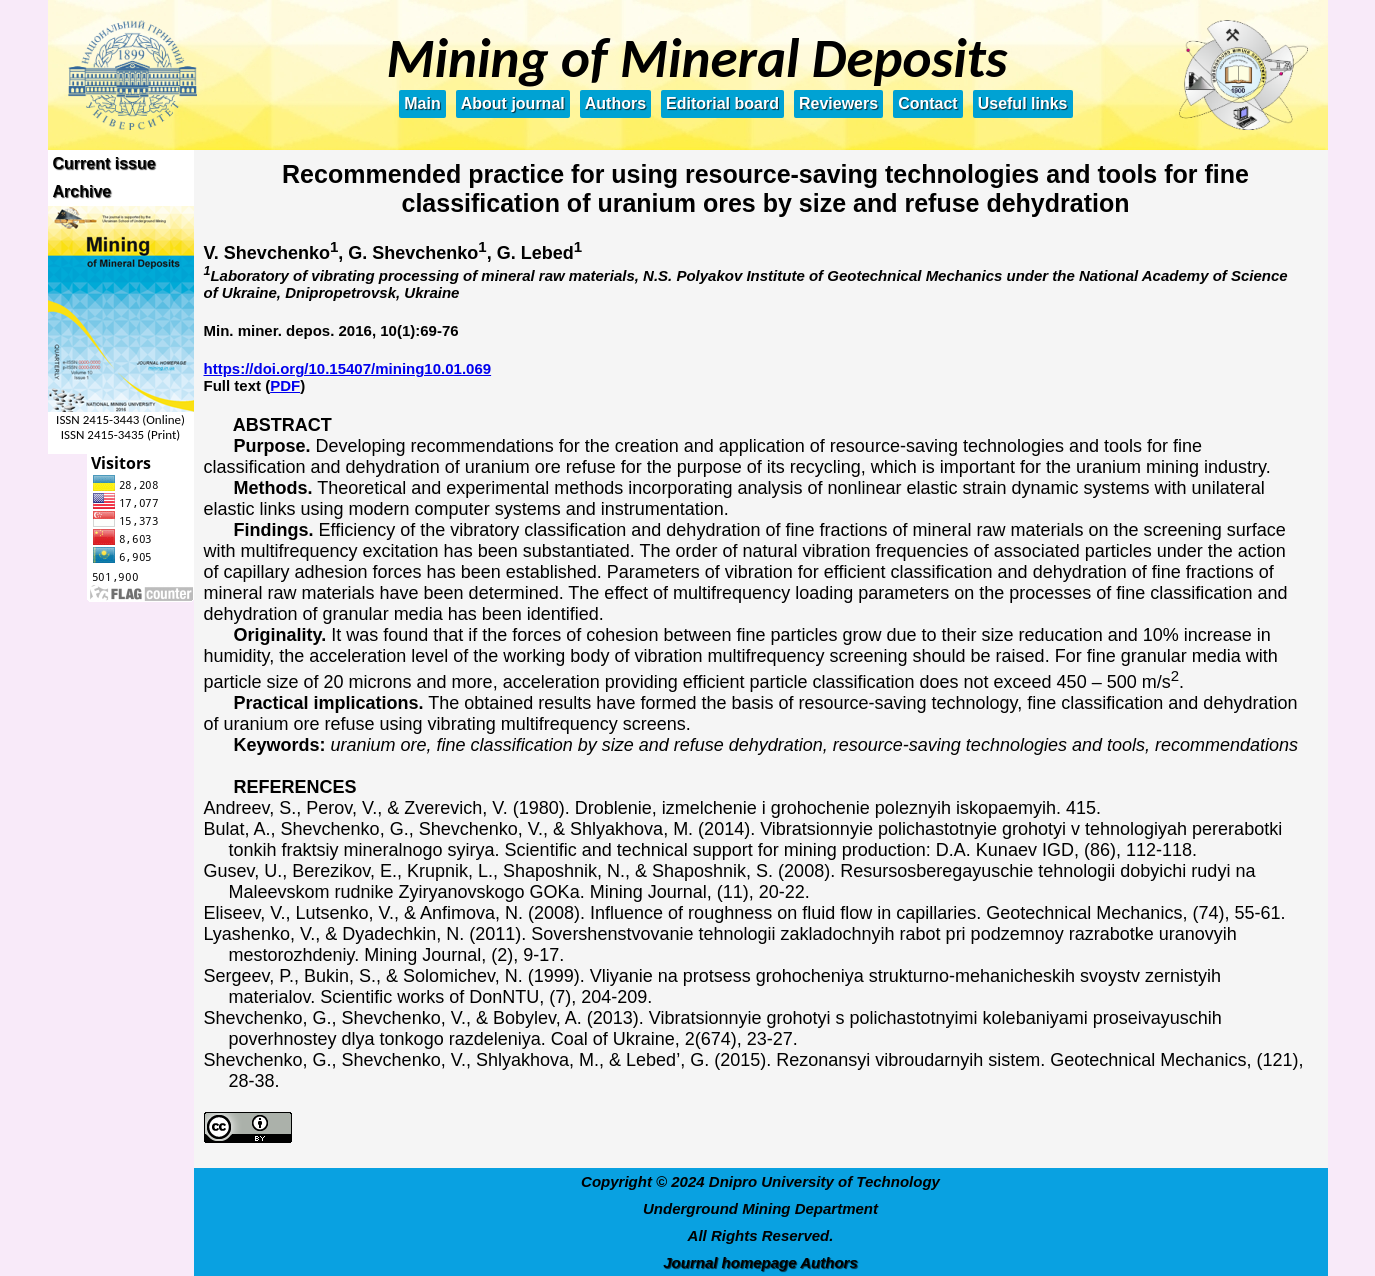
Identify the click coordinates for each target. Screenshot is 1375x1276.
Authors (615, 103)
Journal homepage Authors (760, 1262)
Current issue (104, 163)
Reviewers (838, 103)
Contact (928, 103)
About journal (513, 103)
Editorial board (722, 103)
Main (422, 103)
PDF (285, 385)
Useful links (1023, 103)
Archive (82, 191)
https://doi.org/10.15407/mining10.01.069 (348, 368)
